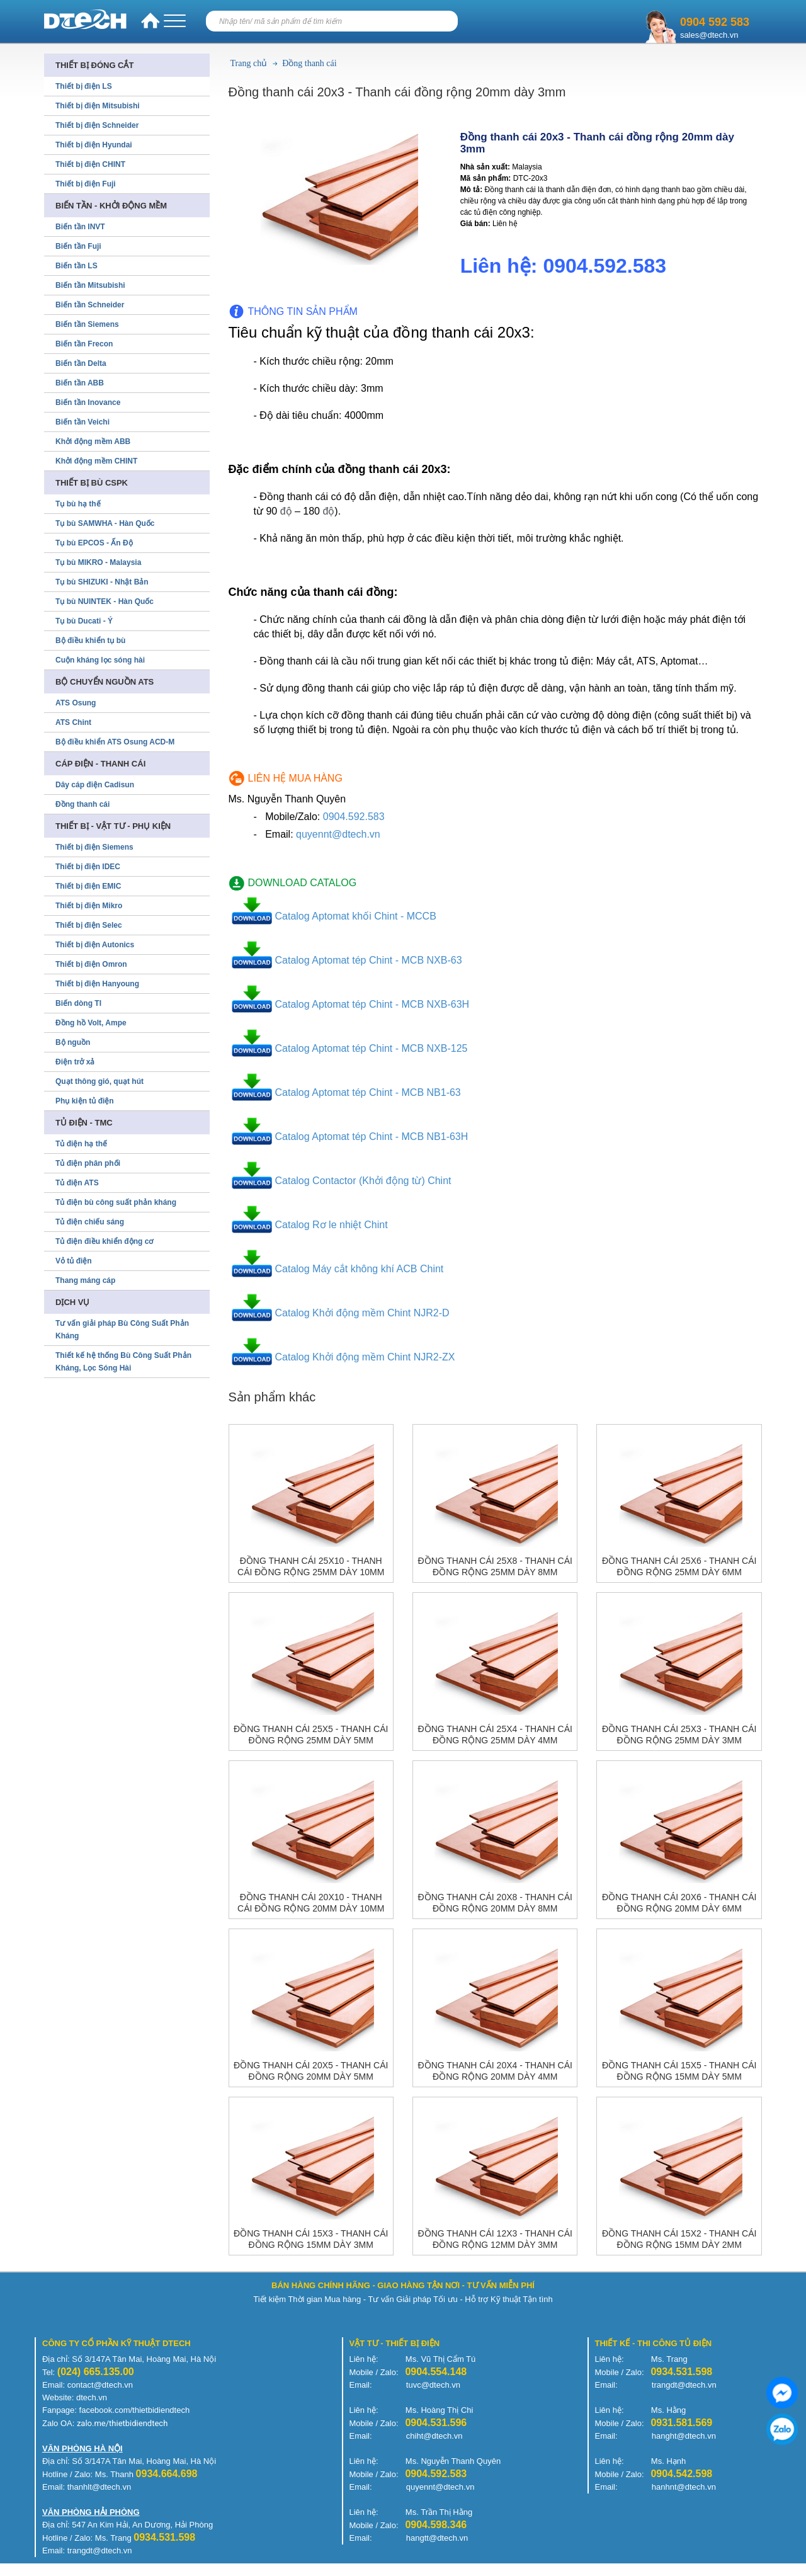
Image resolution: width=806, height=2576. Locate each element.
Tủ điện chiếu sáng (89, 1221)
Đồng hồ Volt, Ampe (91, 1022)
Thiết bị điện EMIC (88, 886)
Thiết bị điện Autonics (94, 944)
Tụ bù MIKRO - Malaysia (98, 562)
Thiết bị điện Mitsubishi (97, 105)
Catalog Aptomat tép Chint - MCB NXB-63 (368, 960)
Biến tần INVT (80, 226)
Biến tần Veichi (82, 422)
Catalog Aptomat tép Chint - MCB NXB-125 (371, 1048)
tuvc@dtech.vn (433, 2385)
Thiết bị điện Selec (88, 925)
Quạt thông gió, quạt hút (99, 1081)
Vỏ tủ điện (73, 1261)
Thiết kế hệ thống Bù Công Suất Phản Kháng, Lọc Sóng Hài (123, 1361)
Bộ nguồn (72, 1042)
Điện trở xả (74, 1061)
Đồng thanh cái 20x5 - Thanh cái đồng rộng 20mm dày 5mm (311, 2071)
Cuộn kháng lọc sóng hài (100, 660)
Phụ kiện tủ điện (84, 1101)
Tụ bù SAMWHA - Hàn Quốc (105, 523)
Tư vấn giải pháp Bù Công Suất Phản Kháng (122, 1329)
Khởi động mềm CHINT (96, 461)
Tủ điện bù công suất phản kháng (115, 1202)
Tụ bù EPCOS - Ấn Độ (94, 543)
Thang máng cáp (85, 1280)
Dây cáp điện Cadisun (94, 784)
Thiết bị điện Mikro (88, 905)
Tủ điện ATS (77, 1182)
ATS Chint (73, 722)
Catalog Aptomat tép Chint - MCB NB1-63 (368, 1092)
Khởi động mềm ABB (92, 441)
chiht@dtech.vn (434, 2436)
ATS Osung (75, 702)
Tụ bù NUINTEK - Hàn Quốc (104, 601)
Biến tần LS (76, 265)
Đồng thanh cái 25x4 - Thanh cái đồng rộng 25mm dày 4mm (495, 1734)
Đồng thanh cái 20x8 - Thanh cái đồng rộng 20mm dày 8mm (495, 1902)
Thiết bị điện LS (83, 86)
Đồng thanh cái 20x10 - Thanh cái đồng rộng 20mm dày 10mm (310, 1902)
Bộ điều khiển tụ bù (90, 640)
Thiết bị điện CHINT (90, 164)
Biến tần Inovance (87, 402)
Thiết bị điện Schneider (97, 125)
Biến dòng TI (78, 1003)
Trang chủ (249, 63)
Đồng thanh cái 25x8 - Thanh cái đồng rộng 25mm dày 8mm (495, 1566)
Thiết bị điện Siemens (94, 847)
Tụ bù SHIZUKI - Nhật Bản (102, 582)
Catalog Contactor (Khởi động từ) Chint (363, 1180)
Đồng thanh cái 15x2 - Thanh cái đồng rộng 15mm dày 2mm (679, 2239)
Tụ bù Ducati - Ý (84, 621)
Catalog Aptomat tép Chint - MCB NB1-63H (371, 1136)
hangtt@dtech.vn (437, 2538)
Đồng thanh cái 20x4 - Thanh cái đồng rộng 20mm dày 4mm (495, 2071)
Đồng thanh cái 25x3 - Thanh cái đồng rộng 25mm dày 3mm (679, 1734)
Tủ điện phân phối (87, 1163)
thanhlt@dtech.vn (99, 2487)
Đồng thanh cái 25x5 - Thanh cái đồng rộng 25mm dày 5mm (311, 1734)
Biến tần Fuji (78, 246)
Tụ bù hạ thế (78, 503)
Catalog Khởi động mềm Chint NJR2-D (362, 1313)
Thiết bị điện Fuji (85, 184)
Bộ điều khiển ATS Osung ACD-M (114, 742)
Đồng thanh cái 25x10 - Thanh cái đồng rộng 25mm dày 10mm (310, 1566)
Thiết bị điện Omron (91, 964)
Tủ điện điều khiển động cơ (104, 1241)
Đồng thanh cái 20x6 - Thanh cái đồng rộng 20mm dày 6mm (679, 1902)
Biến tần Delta (80, 363)
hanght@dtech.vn (684, 2436)
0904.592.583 (354, 816)
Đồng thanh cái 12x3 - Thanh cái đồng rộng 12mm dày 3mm (495, 2239)
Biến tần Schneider (89, 304)
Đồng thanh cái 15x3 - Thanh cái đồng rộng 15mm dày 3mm (311, 2239)
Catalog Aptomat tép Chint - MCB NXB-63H (372, 1004)
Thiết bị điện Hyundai (93, 144)
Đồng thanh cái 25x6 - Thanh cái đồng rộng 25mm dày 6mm (679, 1566)
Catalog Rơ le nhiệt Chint (331, 1224)
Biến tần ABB (79, 383)
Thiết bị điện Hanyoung (97, 983)
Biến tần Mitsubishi (90, 285)
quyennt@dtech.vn (338, 834)
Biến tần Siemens (87, 324)
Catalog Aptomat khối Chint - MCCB (355, 916)
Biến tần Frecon (84, 343)
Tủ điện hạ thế (81, 1143)
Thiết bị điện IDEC (87, 866)
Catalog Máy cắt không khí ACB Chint (359, 1268)
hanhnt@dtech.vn (684, 2487)
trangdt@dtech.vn (684, 2385)
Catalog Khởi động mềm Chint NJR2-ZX (365, 1357)
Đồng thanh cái (309, 63)
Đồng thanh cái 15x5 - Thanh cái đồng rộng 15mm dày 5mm (679, 2071)
